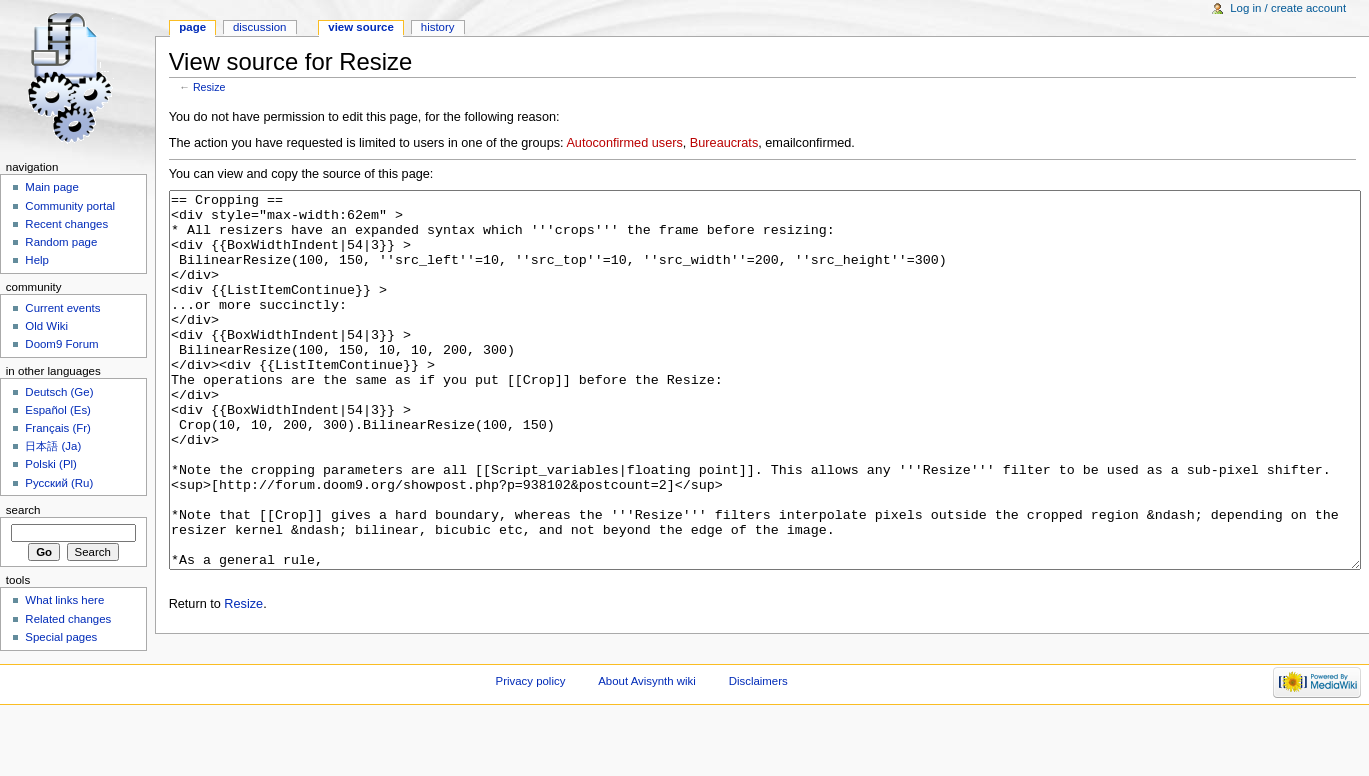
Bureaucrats (724, 143)
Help (37, 260)
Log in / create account (1288, 8)
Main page (52, 187)
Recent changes (66, 224)
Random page (61, 242)
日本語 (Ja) (53, 446)
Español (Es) (58, 410)
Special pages (61, 637)
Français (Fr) (58, 428)
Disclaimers (758, 741)
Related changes (68, 619)
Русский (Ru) (59, 483)
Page (192, 27)
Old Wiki (46, 326)
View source (361, 27)
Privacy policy (531, 741)
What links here (64, 600)
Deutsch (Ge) (59, 392)
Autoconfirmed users (624, 143)
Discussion (259, 27)
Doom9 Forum (61, 344)
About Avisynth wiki (647, 741)
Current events (62, 308)
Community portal (70, 206)
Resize (209, 87)
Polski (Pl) (51, 464)
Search (23, 510)
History (438, 27)
